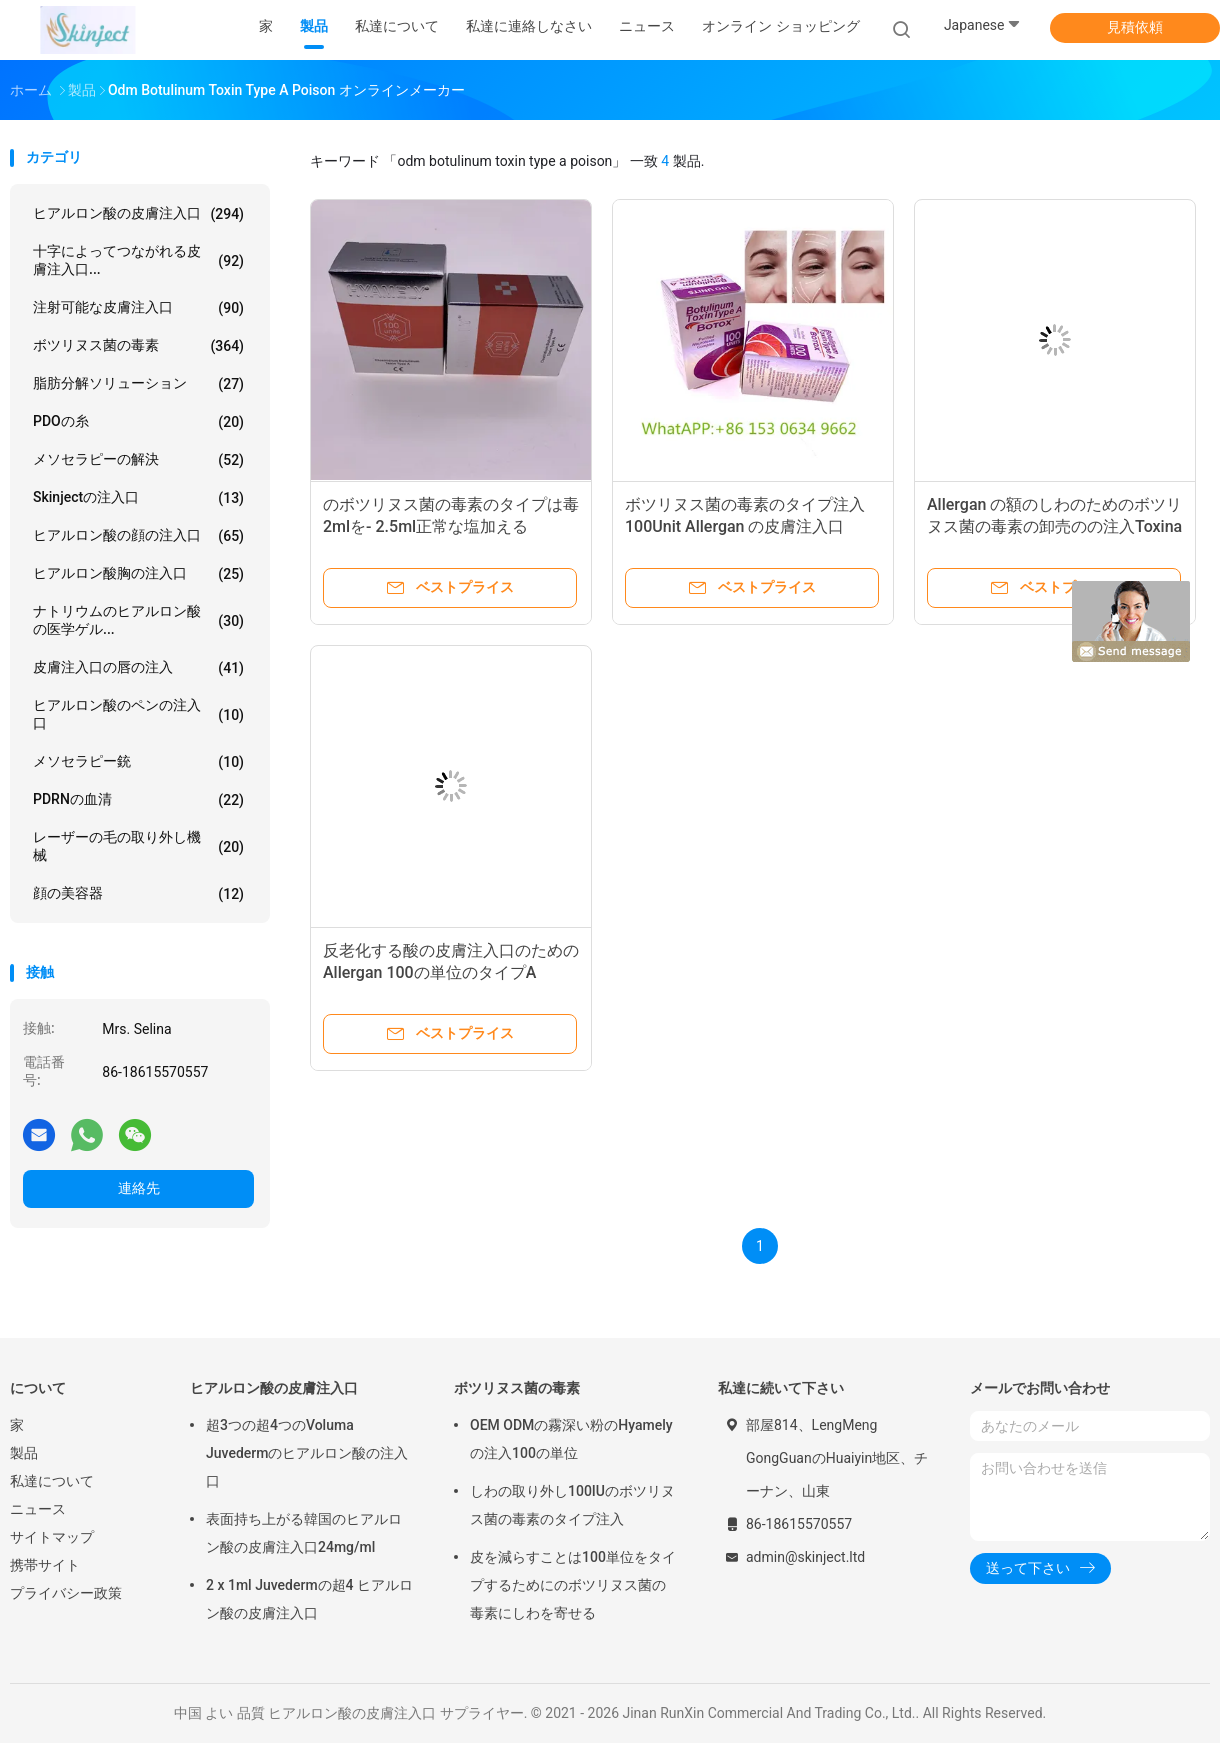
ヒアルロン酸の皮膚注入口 (138, 214)
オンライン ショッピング (780, 26)
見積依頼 (1135, 27)
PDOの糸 (138, 422)
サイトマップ (52, 1537)
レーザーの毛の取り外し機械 (138, 846)
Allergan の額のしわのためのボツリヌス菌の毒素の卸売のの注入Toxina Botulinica (1054, 526)
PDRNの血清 (138, 800)
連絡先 (139, 1188)
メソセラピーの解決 (138, 460)
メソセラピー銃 (138, 762)
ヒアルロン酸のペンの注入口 (138, 714)
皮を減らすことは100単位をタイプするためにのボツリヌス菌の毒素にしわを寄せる (573, 1585)
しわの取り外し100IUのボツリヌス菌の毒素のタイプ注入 (572, 1505)
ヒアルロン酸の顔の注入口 (138, 536)
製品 (24, 1453)
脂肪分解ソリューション (138, 384)
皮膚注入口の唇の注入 (138, 668)
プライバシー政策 (66, 1593)
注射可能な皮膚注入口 (138, 308)
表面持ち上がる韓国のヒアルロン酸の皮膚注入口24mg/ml (304, 1533)
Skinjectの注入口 (138, 498)
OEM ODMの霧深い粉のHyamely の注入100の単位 (571, 1439)
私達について (52, 1481)
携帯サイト (45, 1565)
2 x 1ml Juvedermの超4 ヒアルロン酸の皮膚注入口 (309, 1599)
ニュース (38, 1509)
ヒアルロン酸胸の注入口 (138, 574)
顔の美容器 (138, 894)
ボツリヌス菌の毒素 (138, 346)
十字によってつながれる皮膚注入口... (138, 260)
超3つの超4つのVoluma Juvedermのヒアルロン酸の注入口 (307, 1453)
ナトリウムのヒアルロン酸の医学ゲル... (138, 620)
